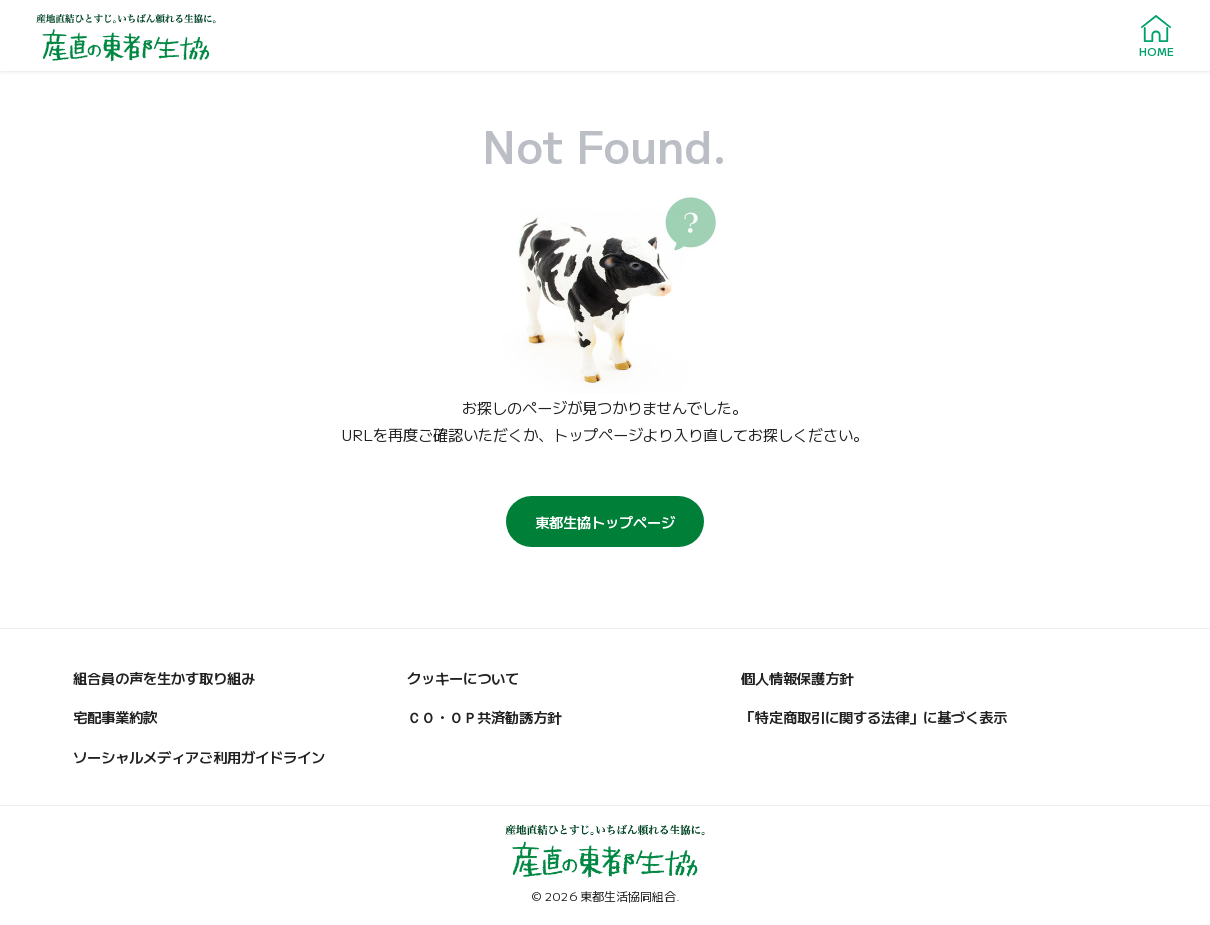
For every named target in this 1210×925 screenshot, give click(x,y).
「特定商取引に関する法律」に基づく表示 (874, 716)
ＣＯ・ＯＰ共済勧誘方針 (484, 716)
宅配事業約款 (115, 716)
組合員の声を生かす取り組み (164, 677)
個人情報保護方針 (797, 677)
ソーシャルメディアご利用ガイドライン (199, 756)
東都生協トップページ (605, 521)
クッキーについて (463, 677)
